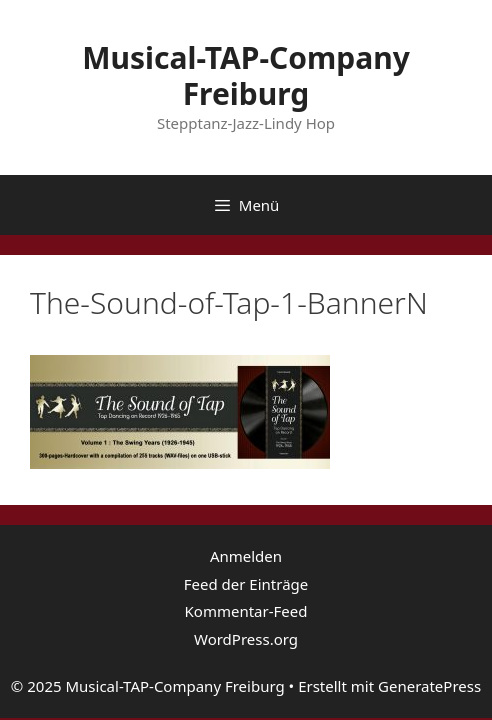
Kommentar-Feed (246, 611)
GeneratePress (429, 686)
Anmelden (246, 556)
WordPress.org (246, 639)
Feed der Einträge (246, 584)
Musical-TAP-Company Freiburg (246, 75)
